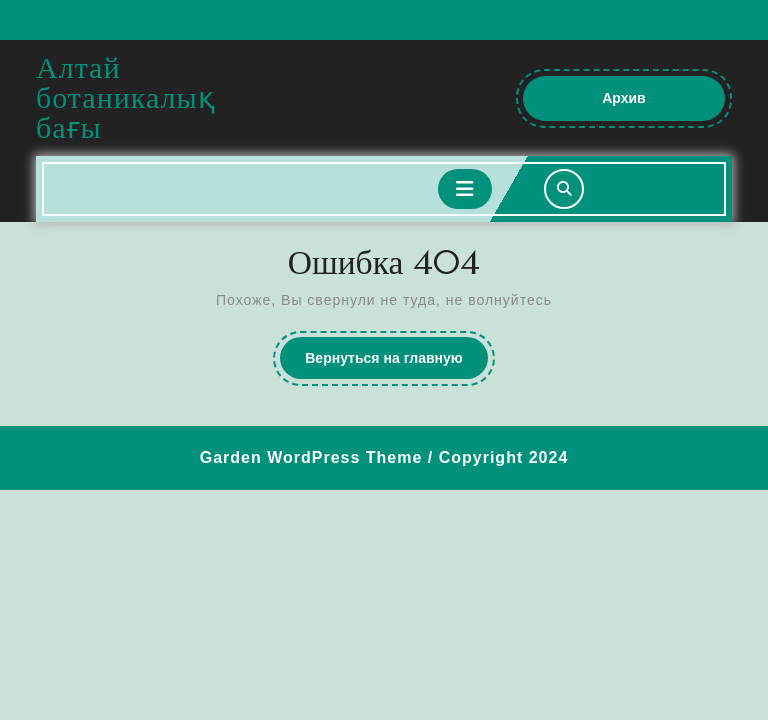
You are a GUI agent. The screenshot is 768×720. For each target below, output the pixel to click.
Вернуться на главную (396, 363)
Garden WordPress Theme (311, 457)
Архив (643, 104)
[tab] (465, 189)
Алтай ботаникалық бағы (126, 97)
